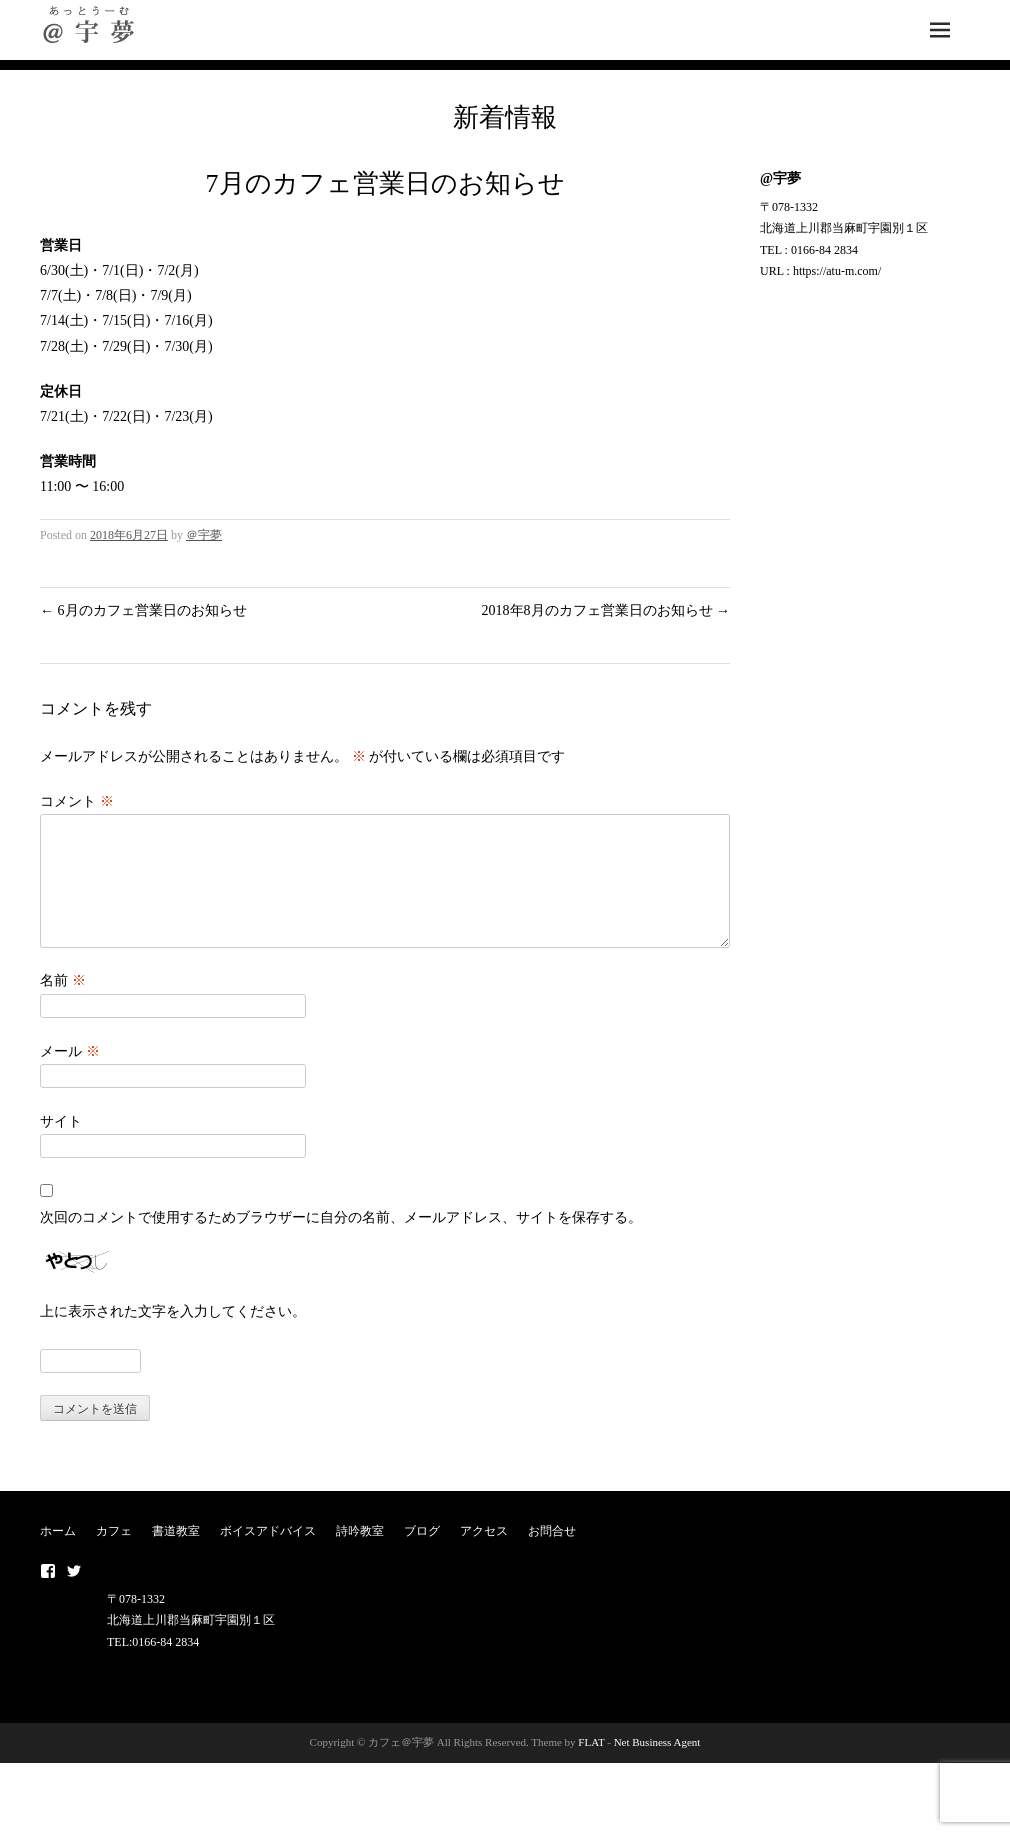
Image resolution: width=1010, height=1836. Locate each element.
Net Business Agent (657, 1766)
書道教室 (176, 1555)
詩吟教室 (360, 1555)
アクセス (484, 1555)
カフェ (114, 1555)
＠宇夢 (204, 535)
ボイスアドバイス (268, 1555)
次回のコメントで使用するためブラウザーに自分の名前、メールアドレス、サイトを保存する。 (341, 1241)
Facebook (48, 1595)
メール (70, 1075)
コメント (77, 801)
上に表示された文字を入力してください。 (173, 1335)
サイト (61, 1145)
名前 (63, 1004)
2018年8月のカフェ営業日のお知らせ (606, 610)
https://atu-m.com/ (837, 271)
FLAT (591, 1766)
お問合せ (552, 1555)
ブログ (422, 1555)
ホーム (58, 1555)
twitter (74, 1595)
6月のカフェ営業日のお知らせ (143, 610)
